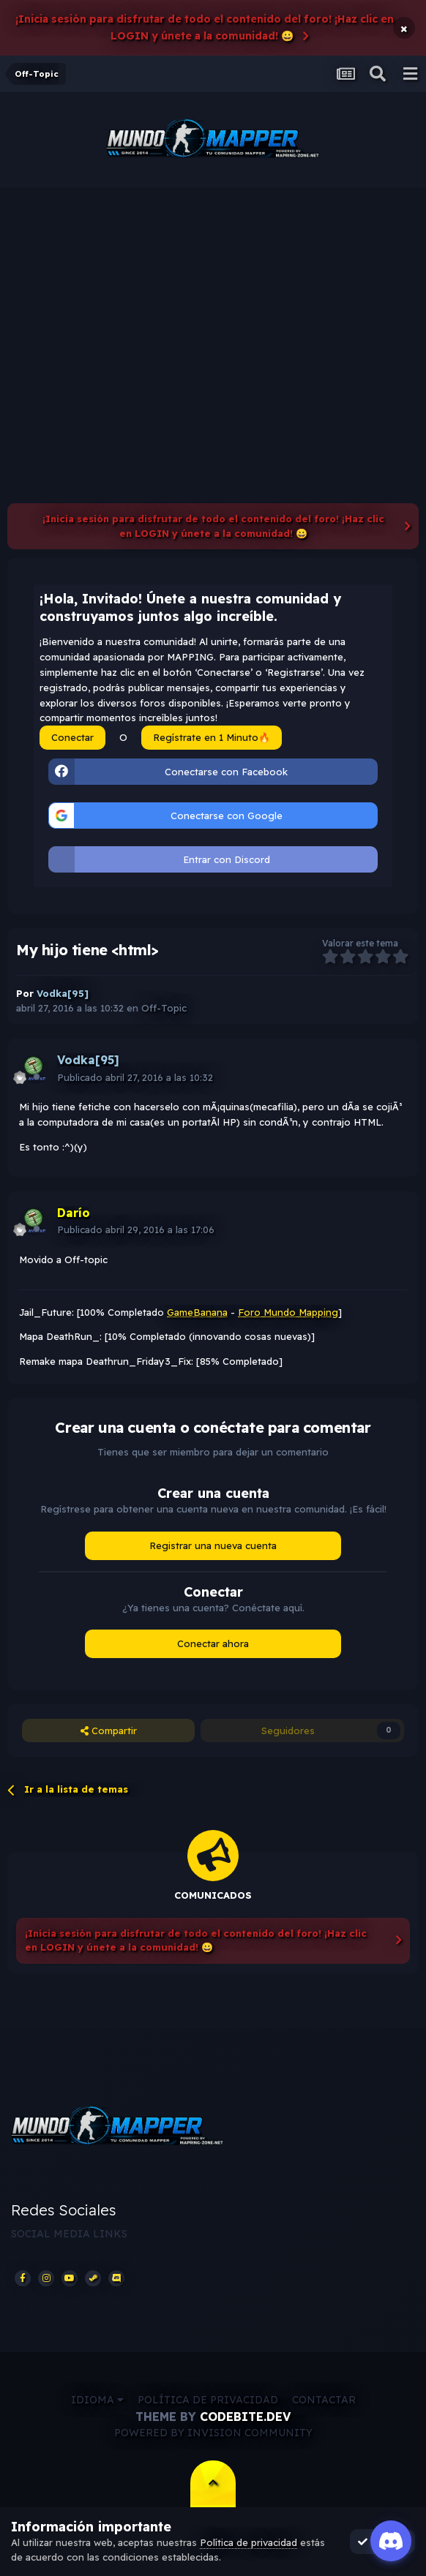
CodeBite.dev (245, 2416)
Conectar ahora (213, 1643)
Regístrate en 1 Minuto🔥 (211, 737)
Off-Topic (164, 1008)
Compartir (109, 1730)
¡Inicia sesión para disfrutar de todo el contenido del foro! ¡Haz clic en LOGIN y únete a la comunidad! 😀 (204, 27)
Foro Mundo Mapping (288, 1312)
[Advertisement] (213, 297)
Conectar (72, 737)
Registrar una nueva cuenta (213, 1545)
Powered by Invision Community (213, 2432)
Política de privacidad (208, 2399)
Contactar (324, 2399)
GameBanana (197, 1312)
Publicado (135, 1077)
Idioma (97, 2399)
